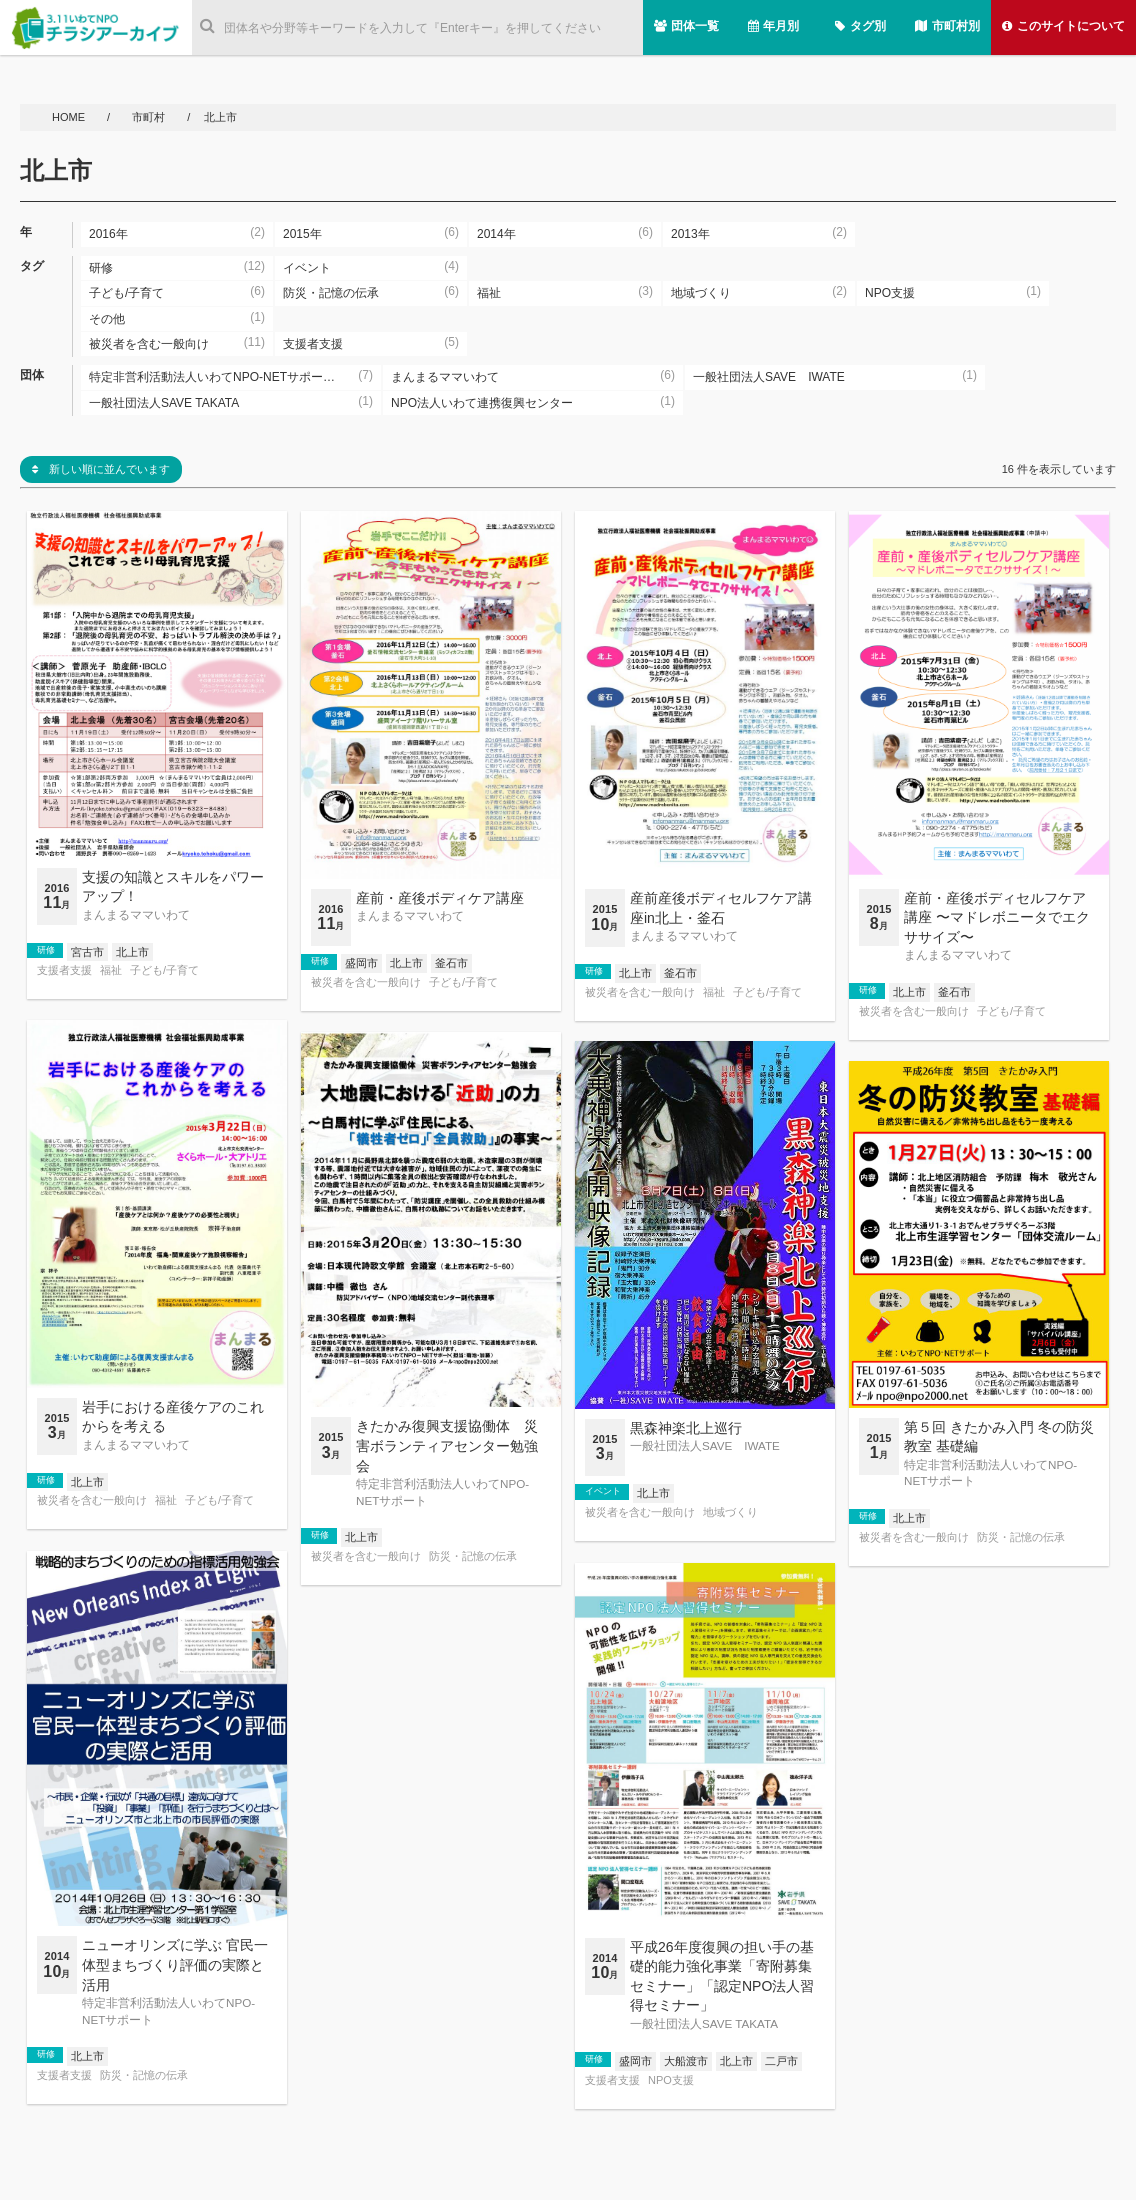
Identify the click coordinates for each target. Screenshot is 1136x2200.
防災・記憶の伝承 (473, 1556)
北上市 (132, 952)
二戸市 (781, 2061)
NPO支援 (671, 2080)
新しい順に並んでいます (101, 469)
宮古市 (87, 952)
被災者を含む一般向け (366, 982)
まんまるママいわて (136, 914)
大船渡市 (686, 2061)
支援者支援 (64, 970)
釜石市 (451, 963)
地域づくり (730, 1512)
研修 (46, 950)
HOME (70, 117)
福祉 (111, 970)
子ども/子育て (164, 970)
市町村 (150, 117)
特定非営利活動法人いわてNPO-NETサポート (442, 1491)
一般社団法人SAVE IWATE (705, 1445)
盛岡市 (361, 963)
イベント (603, 1491)
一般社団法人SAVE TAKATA (704, 2023)
